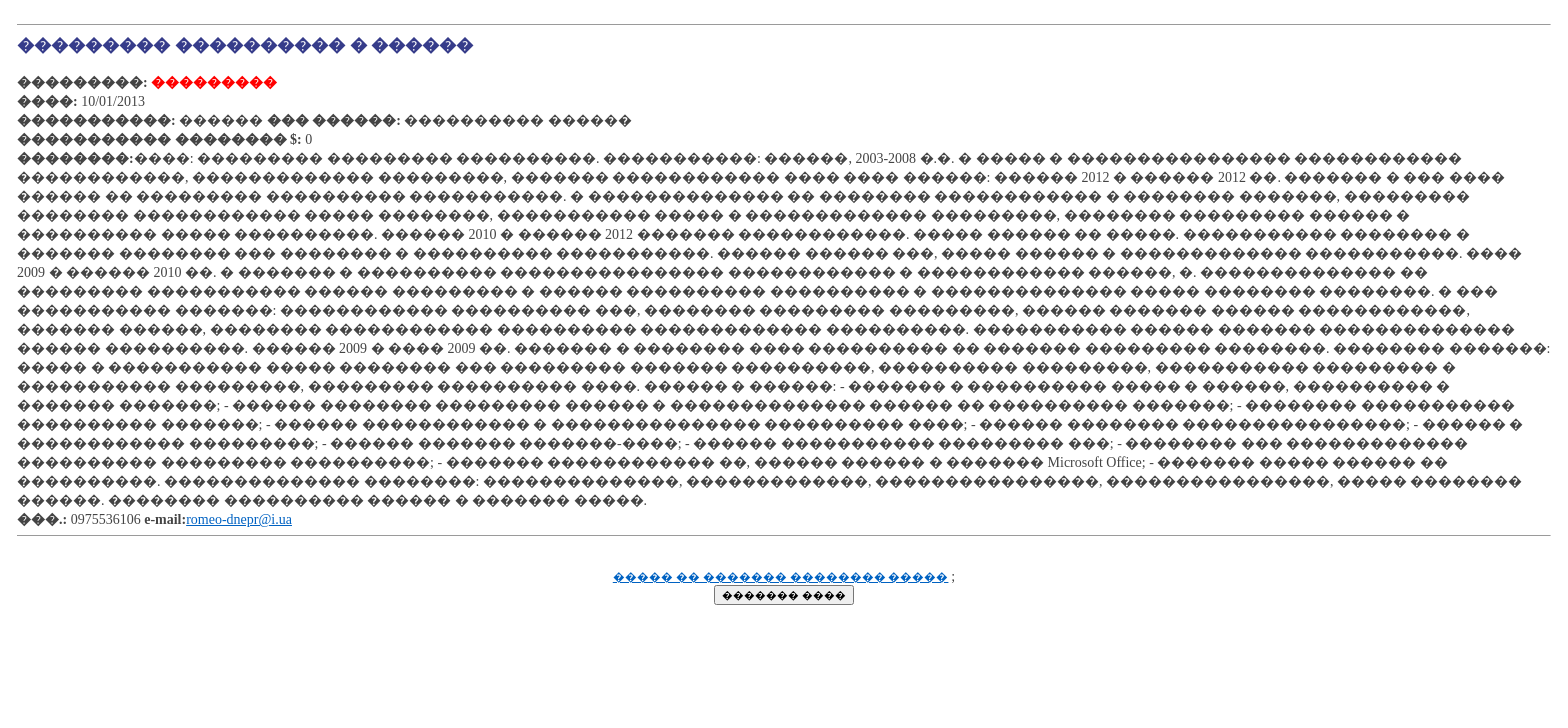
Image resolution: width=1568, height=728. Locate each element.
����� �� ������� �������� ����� (781, 577)
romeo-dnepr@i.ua (239, 519)
